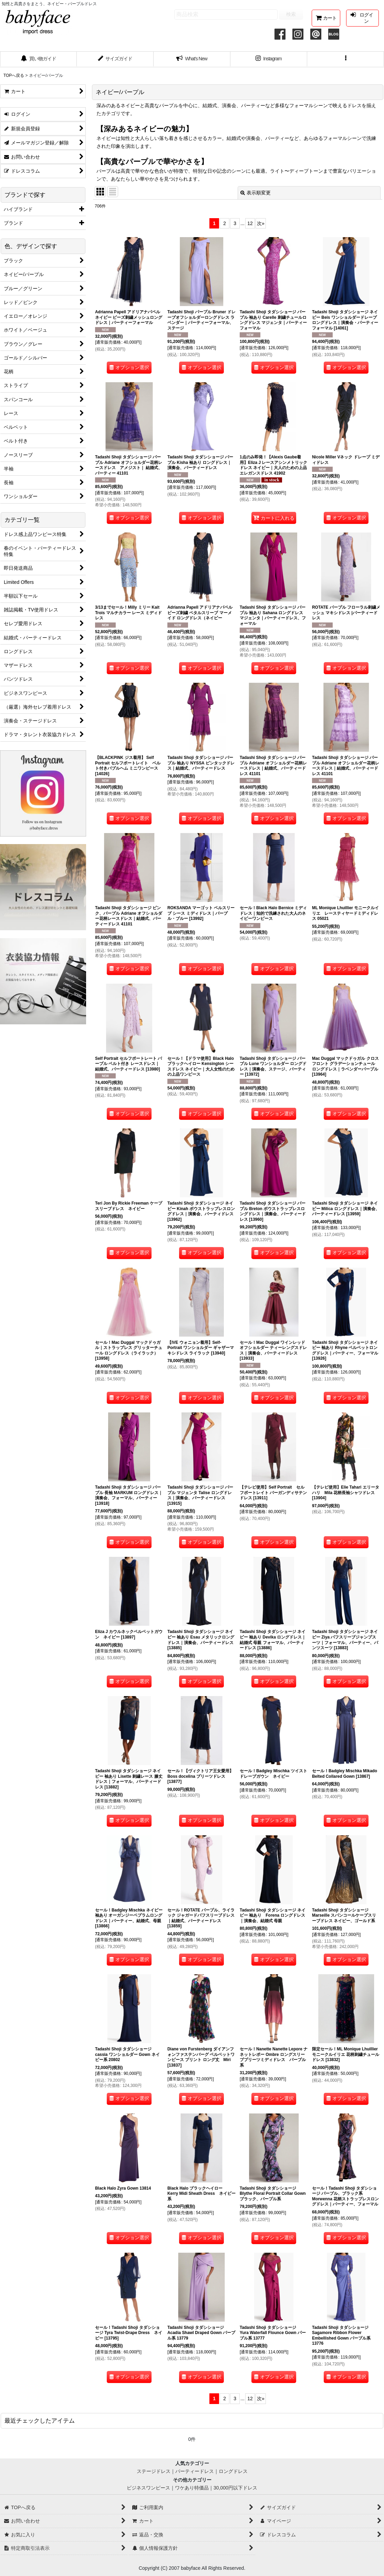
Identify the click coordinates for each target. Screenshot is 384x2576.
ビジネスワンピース (148, 2488)
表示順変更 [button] (255, 192)
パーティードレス (194, 2471)
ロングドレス (233, 2471)
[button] (345, 59)
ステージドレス (153, 2471)
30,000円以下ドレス (235, 2488)
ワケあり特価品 (192, 2488)
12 (250, 223)
